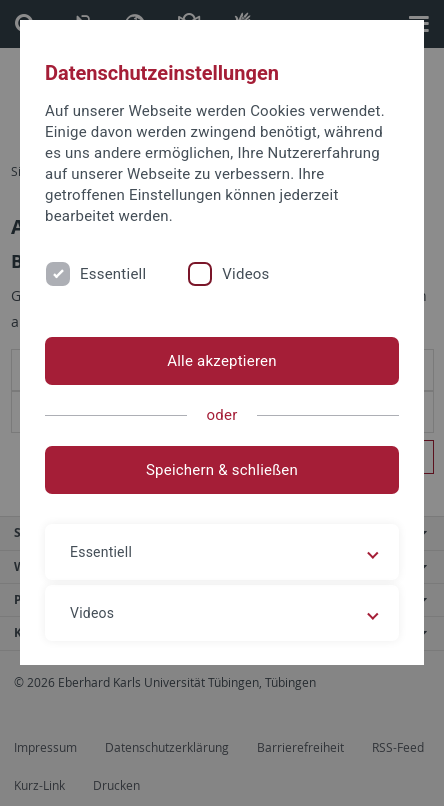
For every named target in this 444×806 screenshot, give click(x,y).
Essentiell (113, 274)
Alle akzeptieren (222, 361)
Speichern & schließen (222, 470)
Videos (245, 274)
